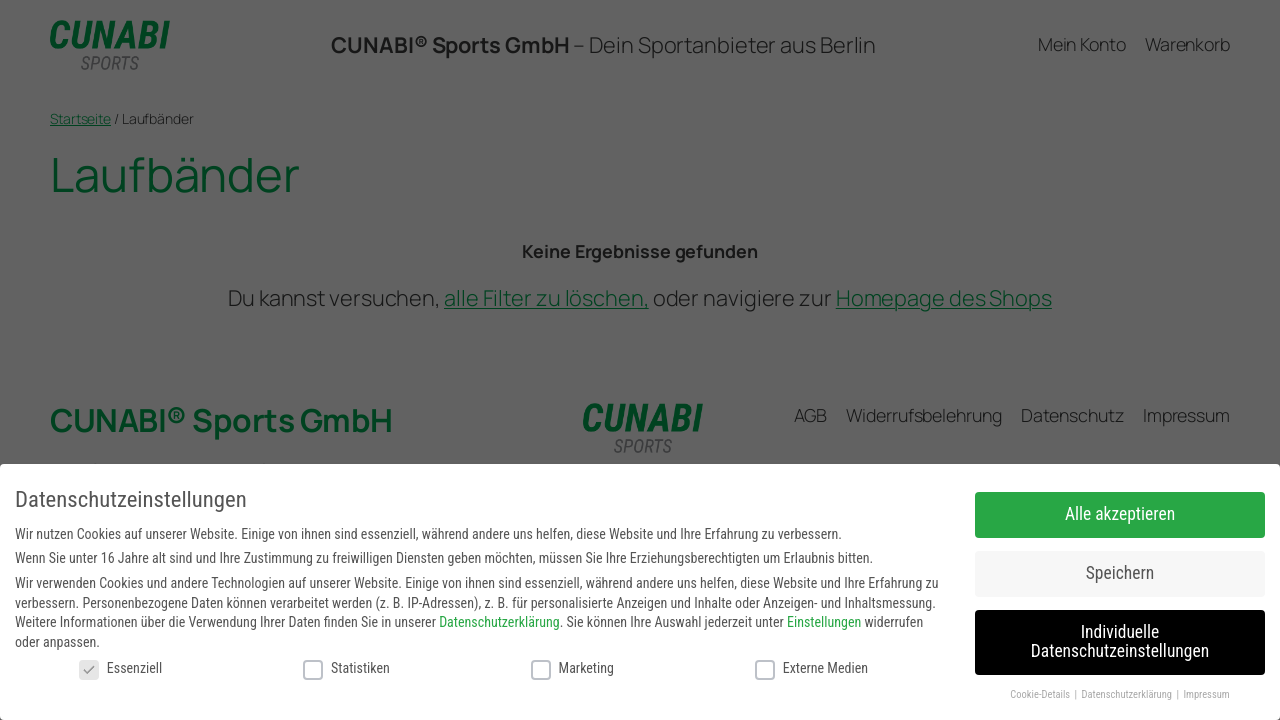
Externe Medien (811, 668)
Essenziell (120, 668)
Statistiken (346, 668)
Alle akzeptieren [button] (1120, 514)
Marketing (572, 668)
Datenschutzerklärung (499, 622)
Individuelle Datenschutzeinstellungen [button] (1120, 642)
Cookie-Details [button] (1041, 694)
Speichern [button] (1120, 573)
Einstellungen (824, 622)
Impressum (1206, 694)
